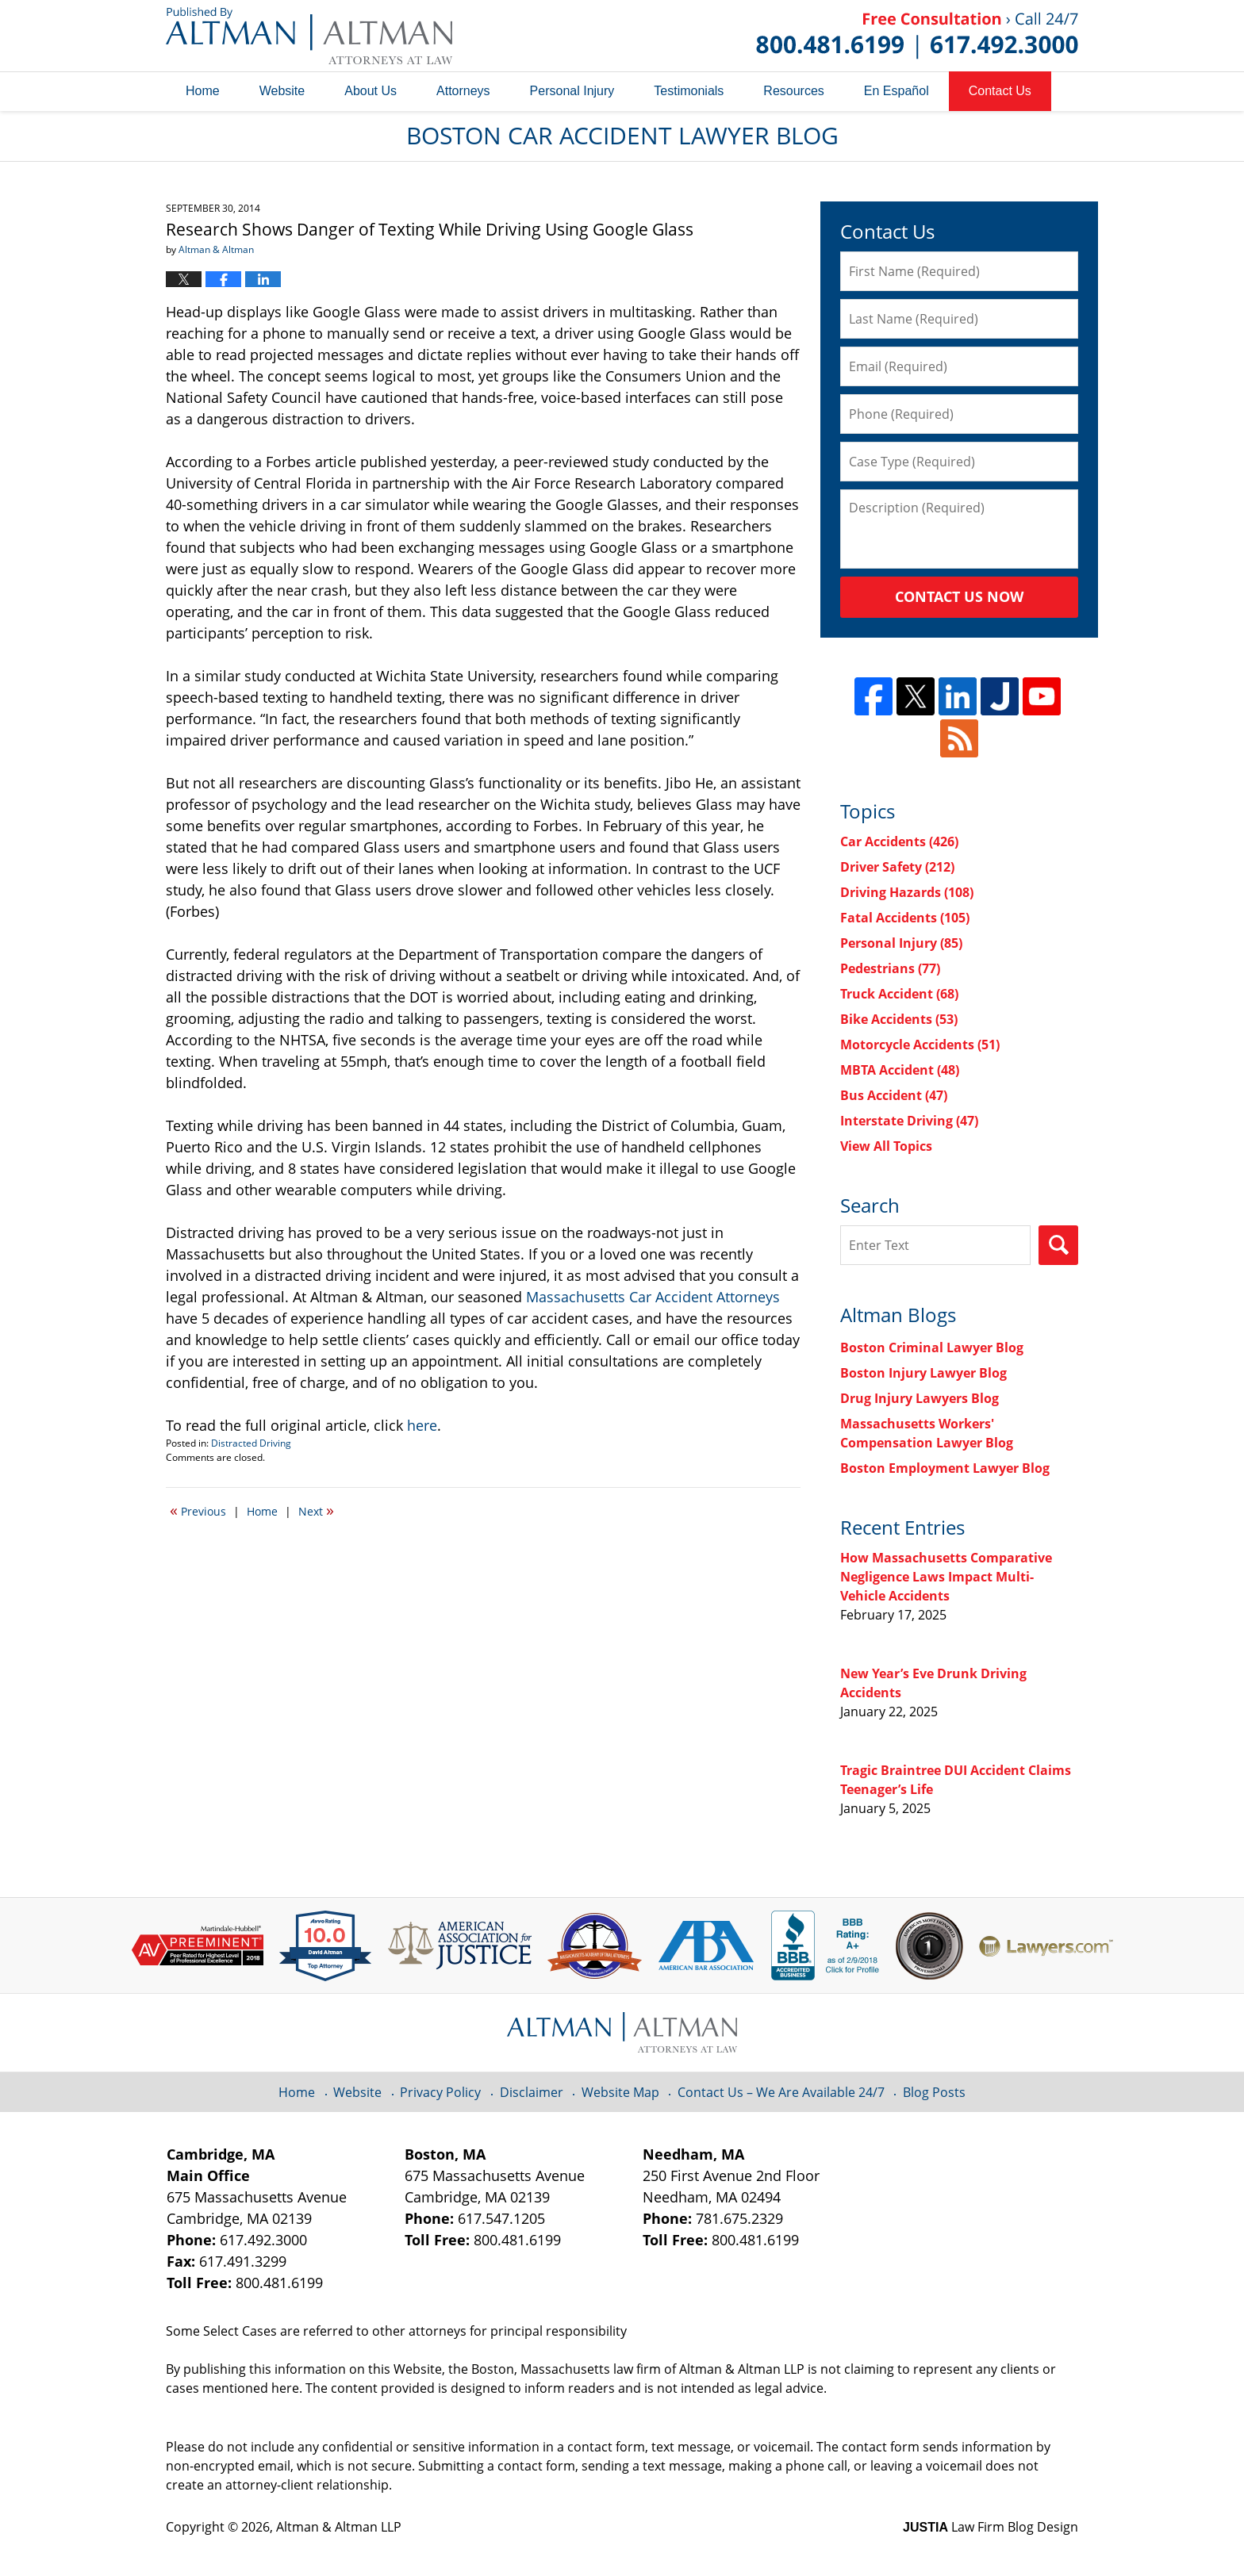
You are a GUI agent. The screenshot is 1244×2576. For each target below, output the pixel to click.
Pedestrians (890, 968)
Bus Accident (893, 1095)
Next (316, 1510)
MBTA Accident (899, 1070)
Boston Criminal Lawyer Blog (931, 1347)
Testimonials (689, 91)
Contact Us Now (959, 596)
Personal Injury (572, 91)
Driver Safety (897, 867)
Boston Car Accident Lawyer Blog (309, 35)
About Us (370, 91)
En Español (896, 91)
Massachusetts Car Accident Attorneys (653, 1296)
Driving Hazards (906, 892)
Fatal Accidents (904, 917)
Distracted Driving (251, 1443)
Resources (793, 91)
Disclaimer (531, 2092)
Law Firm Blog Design (990, 2527)
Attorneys (463, 91)
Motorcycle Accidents (920, 1044)
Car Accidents (899, 841)
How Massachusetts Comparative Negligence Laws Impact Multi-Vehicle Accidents (946, 1576)
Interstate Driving (909, 1120)
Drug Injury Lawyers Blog (919, 1398)
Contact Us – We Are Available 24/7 (781, 2092)
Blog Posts (934, 2092)
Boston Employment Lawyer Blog (945, 1468)
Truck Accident (899, 993)
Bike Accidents (899, 1019)
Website (282, 91)
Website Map (620, 2092)
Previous (198, 1510)
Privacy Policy (440, 2092)
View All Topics (886, 1146)
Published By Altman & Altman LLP (917, 35)
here (422, 1425)
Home (203, 91)
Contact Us (1000, 91)
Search (1058, 1245)
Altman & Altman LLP (338, 2527)
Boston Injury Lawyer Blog (923, 1373)
